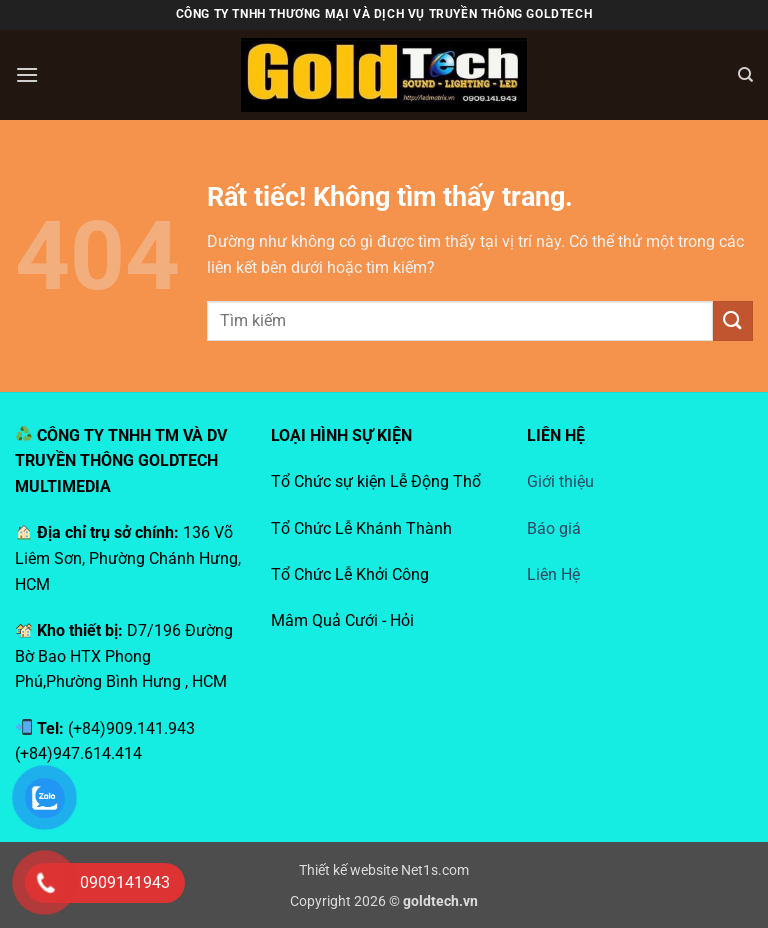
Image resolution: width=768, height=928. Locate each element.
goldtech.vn (440, 901)
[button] (27, 74)
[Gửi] (733, 320)
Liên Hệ (553, 574)
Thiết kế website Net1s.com (384, 870)
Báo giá (554, 528)
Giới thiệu (560, 481)
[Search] (745, 75)
